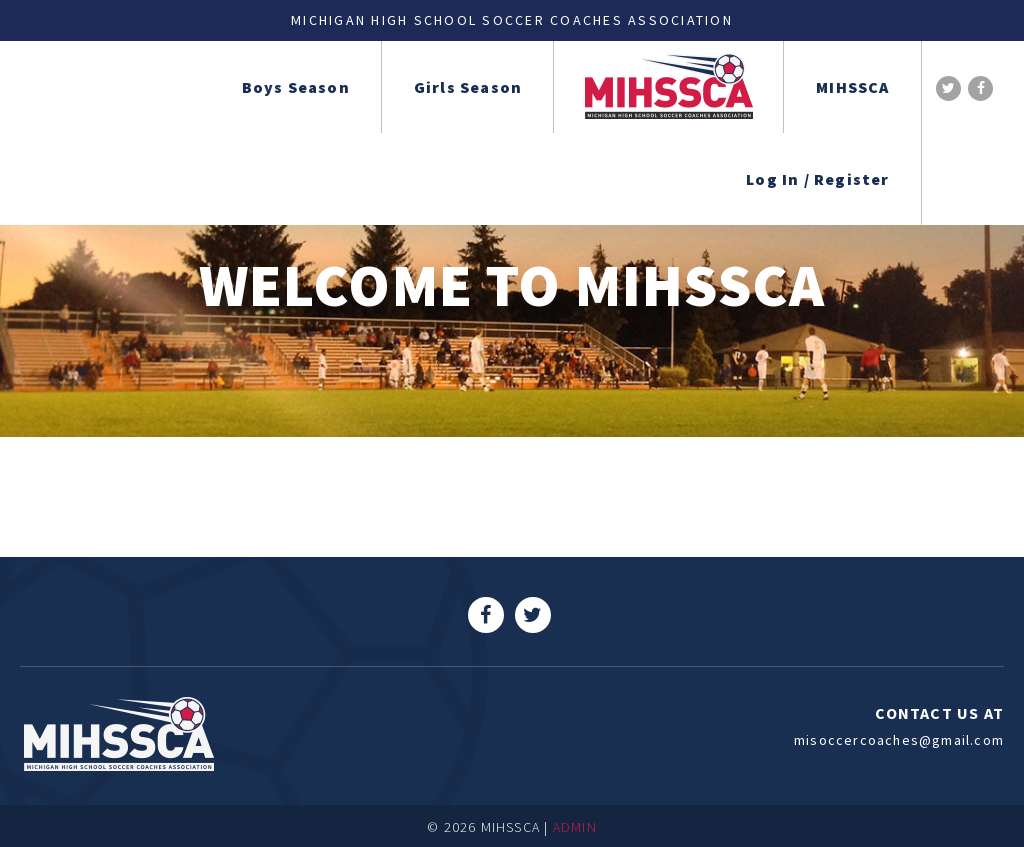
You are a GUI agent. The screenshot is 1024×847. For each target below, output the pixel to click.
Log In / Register (817, 179)
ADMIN (575, 827)
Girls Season (468, 87)
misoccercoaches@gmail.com (899, 740)
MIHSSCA (852, 87)
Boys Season (296, 87)
